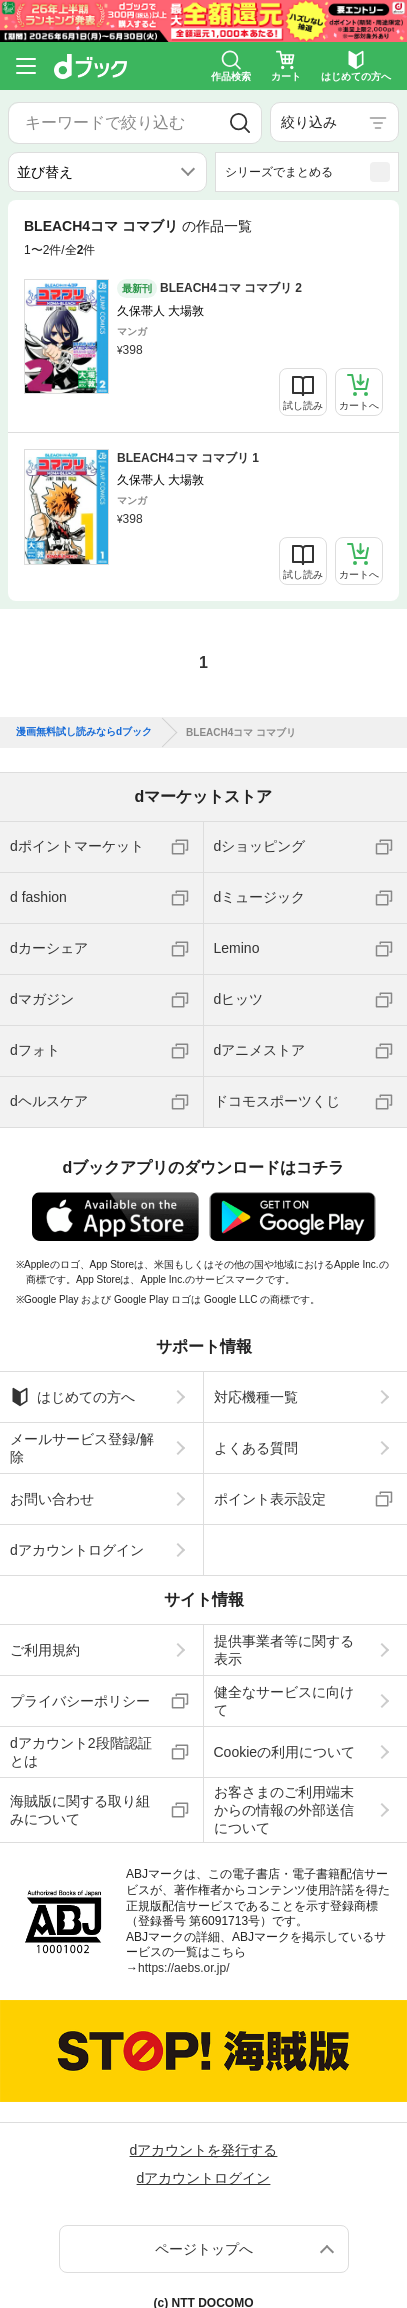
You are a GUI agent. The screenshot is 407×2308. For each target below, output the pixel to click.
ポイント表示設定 (270, 1499)
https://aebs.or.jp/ (183, 1968)
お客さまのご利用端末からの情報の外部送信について (284, 1810)
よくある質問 (256, 1448)
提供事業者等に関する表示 (284, 1650)
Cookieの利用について (285, 1752)
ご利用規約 (45, 1650)
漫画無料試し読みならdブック (84, 732)
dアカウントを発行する (204, 2150)
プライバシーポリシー (80, 1701)
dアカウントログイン (77, 1550)
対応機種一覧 (256, 1397)
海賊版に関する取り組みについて (80, 1810)
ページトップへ (204, 2249)
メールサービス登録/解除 (82, 1448)
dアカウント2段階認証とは (81, 1752)
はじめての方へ (72, 1397)
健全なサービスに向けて (284, 1701)
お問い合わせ (52, 1499)
